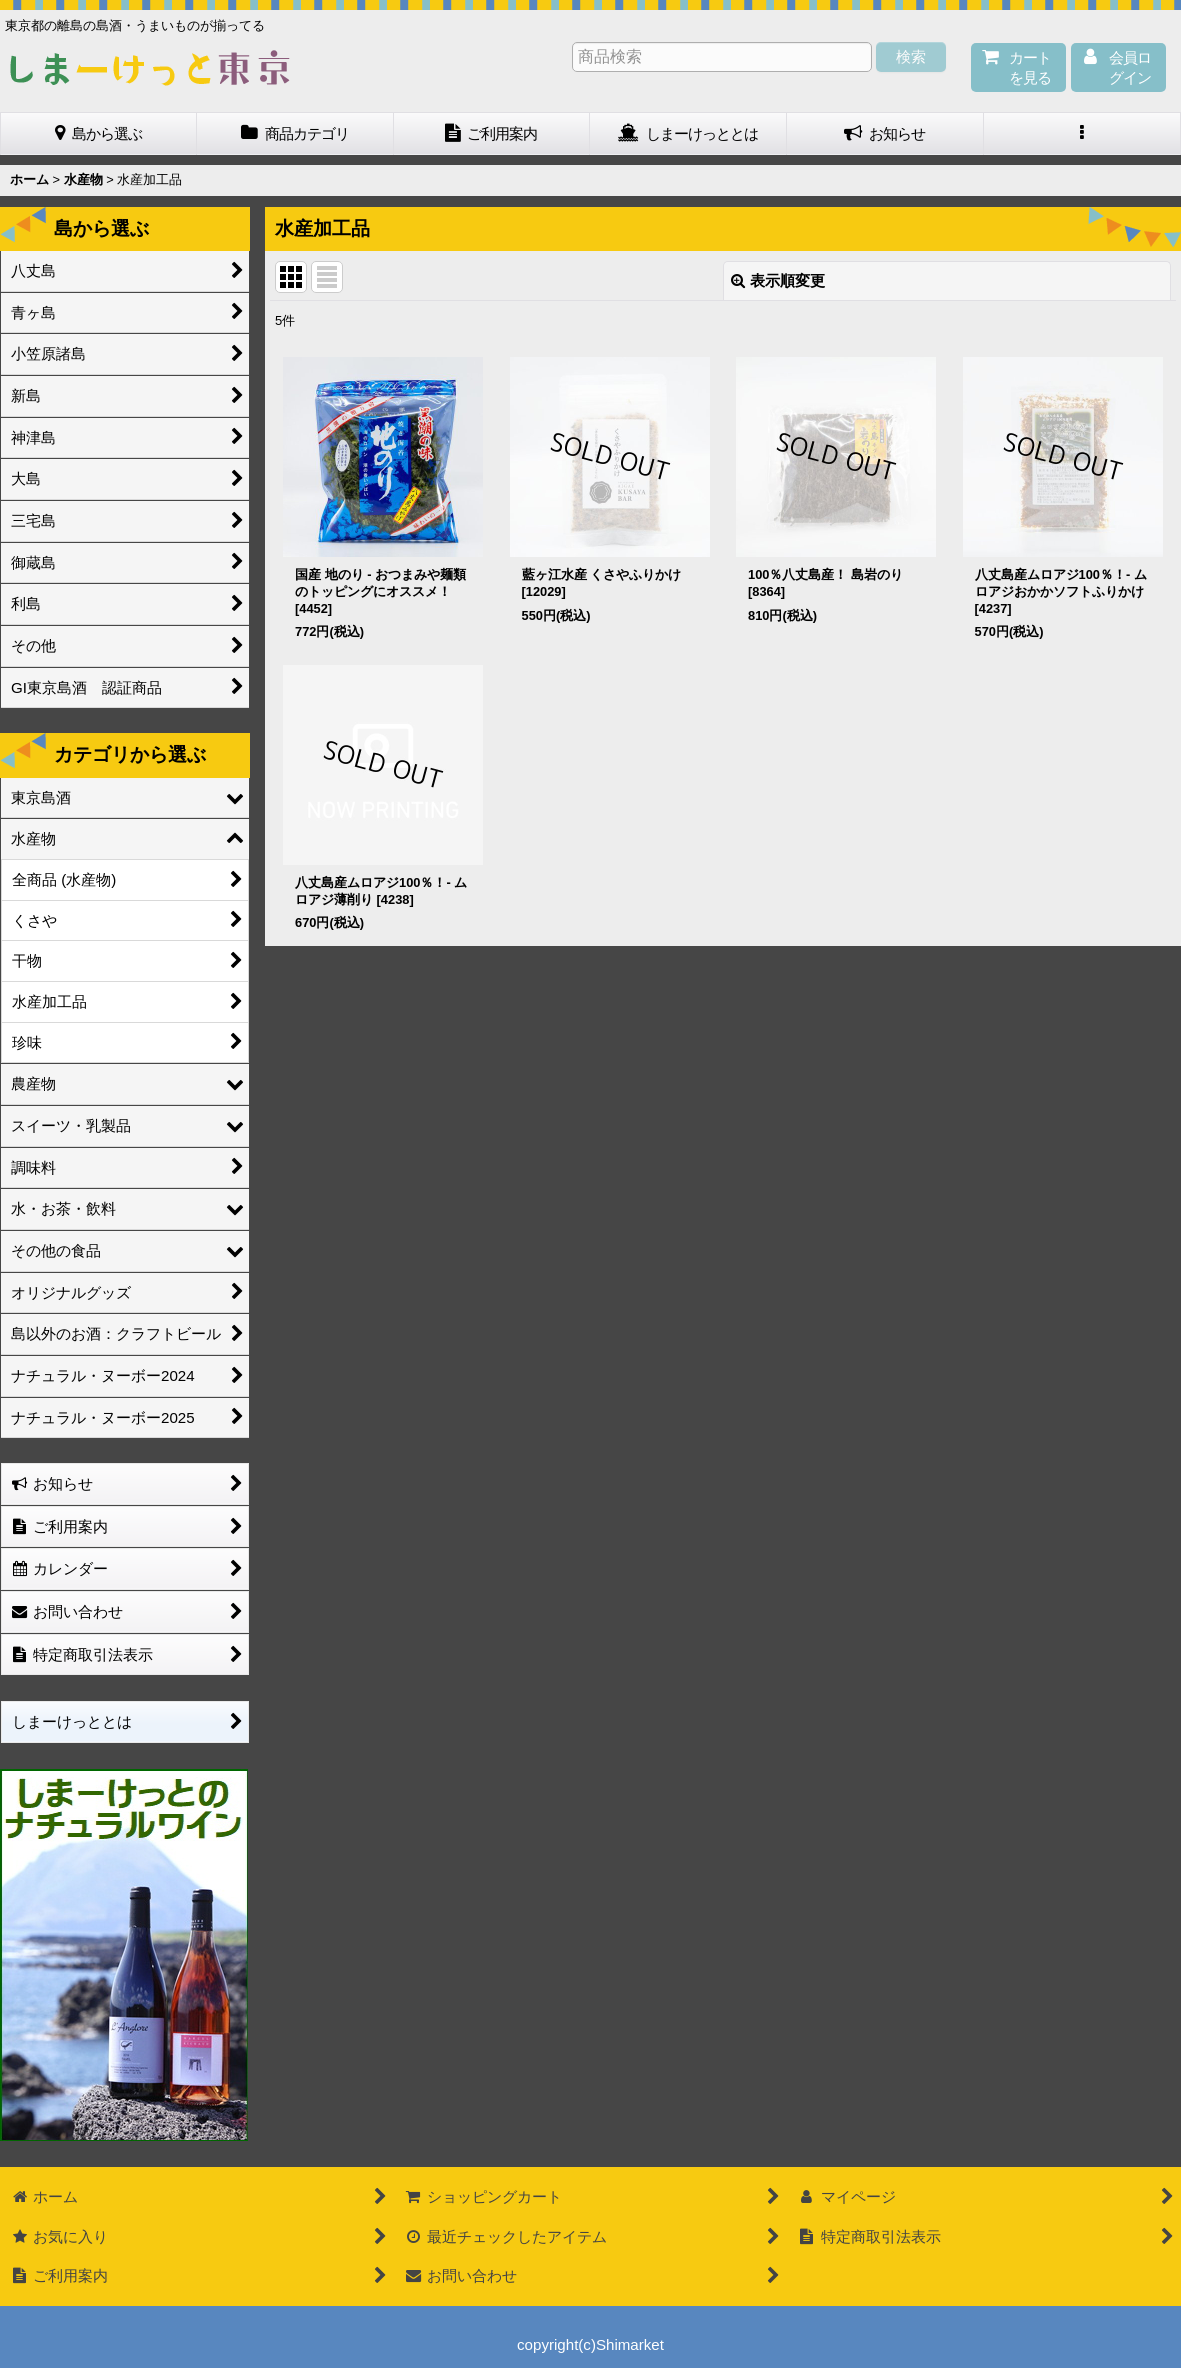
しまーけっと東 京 (150, 68)
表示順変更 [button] (778, 280)
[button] (1082, 134)
